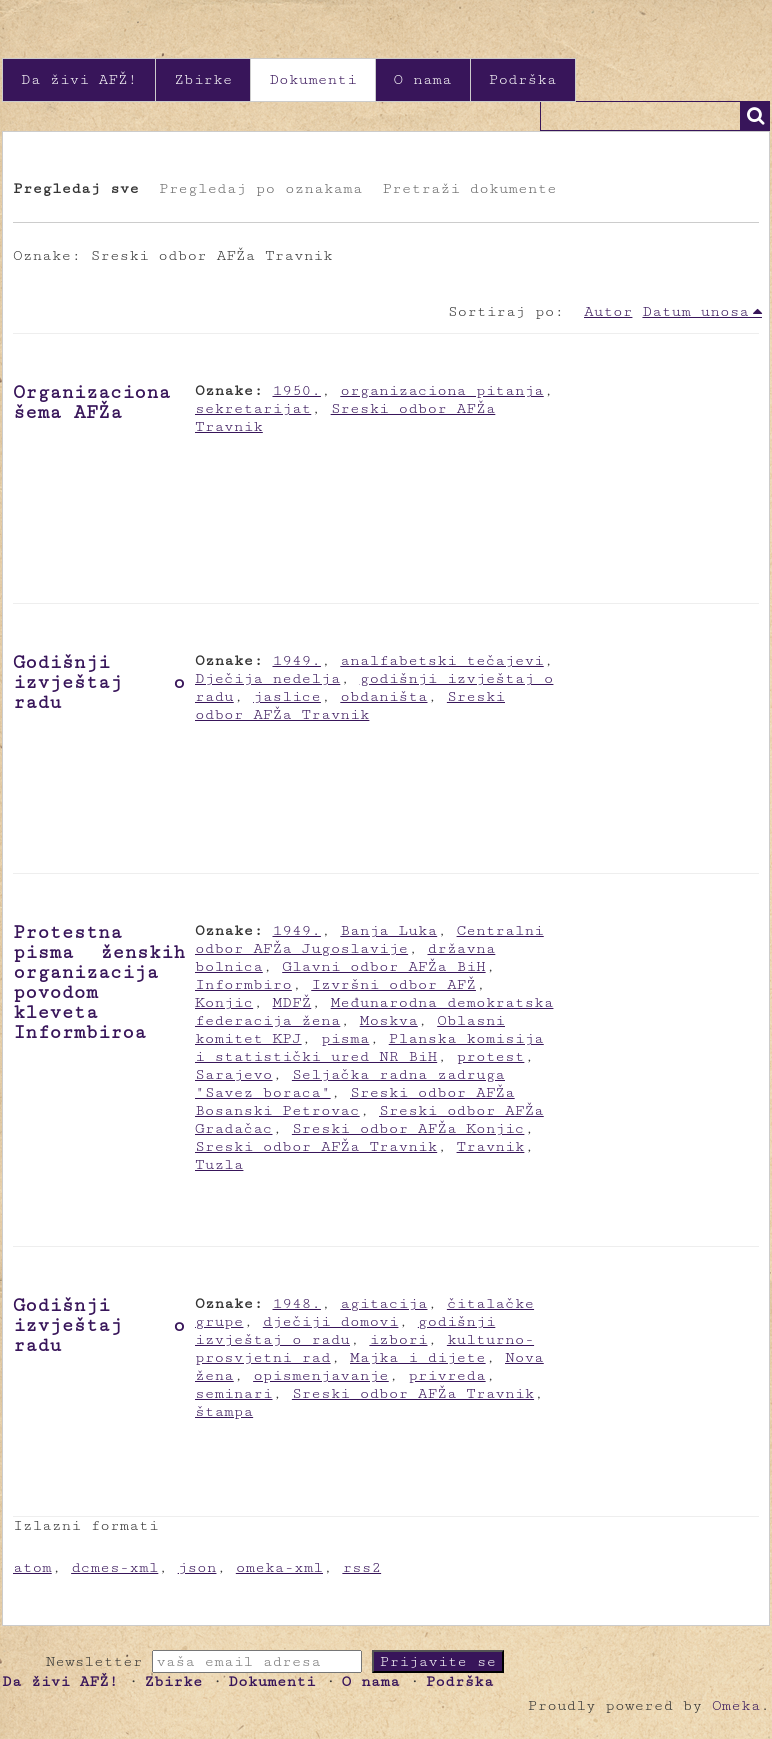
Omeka (736, 1705)
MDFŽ (292, 1002)
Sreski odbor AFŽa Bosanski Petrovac (355, 1101)
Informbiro (243, 984)
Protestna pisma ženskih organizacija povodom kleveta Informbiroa (99, 982)
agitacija (383, 1303)
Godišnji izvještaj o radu (99, 682)
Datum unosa (695, 311)
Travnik (491, 1146)
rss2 (361, 1567)
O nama (423, 79)
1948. (297, 1303)
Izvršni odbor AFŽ (393, 984)
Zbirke (203, 79)
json (197, 1567)
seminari (234, 1393)
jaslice (287, 696)
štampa (224, 1411)
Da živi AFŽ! (79, 79)
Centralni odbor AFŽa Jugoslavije (369, 939)
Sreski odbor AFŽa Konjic (408, 1128)
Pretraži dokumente (469, 188)
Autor (608, 311)
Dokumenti (312, 79)
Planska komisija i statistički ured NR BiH (369, 1047)
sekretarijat (253, 408)
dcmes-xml (114, 1567)
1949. (297, 660)
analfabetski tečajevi (441, 660)
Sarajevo (234, 1074)
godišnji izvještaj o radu (345, 1330)
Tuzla (219, 1164)
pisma (345, 1038)
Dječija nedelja (267, 678)
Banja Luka (388, 930)
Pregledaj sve (76, 188)
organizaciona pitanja (441, 390)
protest (491, 1056)
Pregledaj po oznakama (260, 188)
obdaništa (383, 696)
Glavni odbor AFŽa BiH (383, 966)
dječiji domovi (331, 1321)
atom (32, 1567)
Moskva (389, 1020)
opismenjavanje (321, 1375)
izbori (398, 1339)
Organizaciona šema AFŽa (91, 402)
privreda (447, 1375)
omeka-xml (279, 1567)
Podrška (523, 79)
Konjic (224, 1002)
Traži (755, 116)
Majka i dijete (418, 1357)
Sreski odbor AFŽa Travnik (350, 705)
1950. (297, 390)
